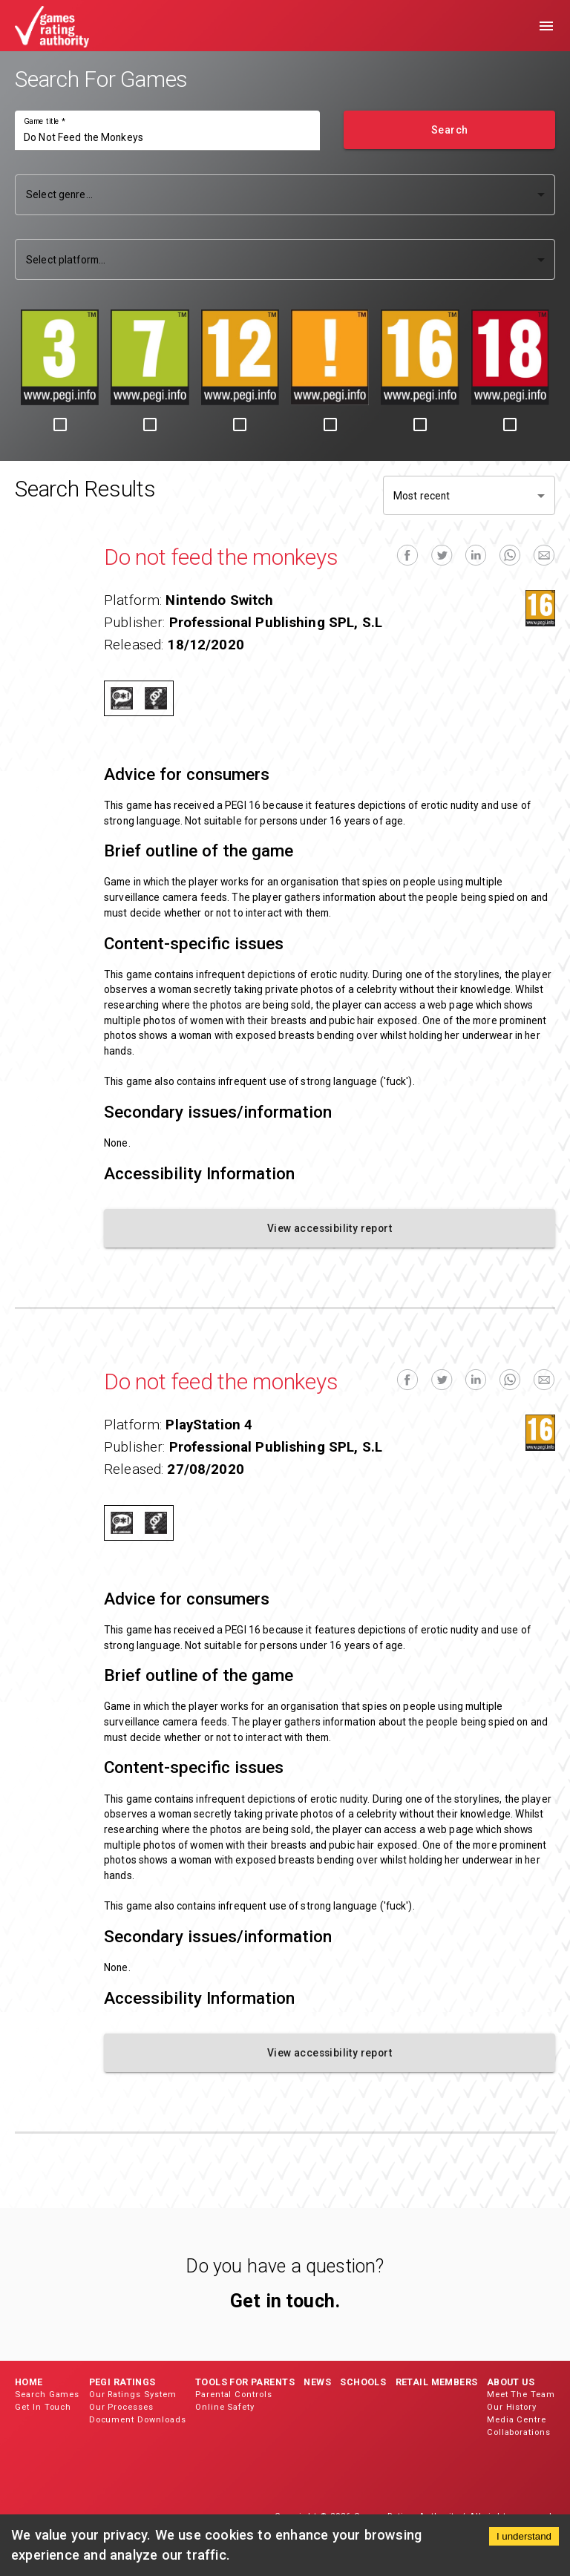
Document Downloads (137, 2420)
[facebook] (407, 555)
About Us (510, 2381)
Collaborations (519, 2432)
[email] (544, 555)
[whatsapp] (510, 555)
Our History (512, 2407)
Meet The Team (521, 2394)
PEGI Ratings (122, 2381)
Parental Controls (233, 2394)
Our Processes (121, 2407)
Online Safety (225, 2407)
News (317, 2381)
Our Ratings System (133, 2394)
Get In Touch (43, 2407)
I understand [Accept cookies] (524, 2536)
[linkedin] (476, 555)
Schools (363, 2381)
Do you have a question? (285, 2266)
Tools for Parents (245, 2381)
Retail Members (437, 2381)
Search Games (47, 2394)
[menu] (546, 26)
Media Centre (516, 2420)
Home (29, 2381)
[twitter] (441, 555)
